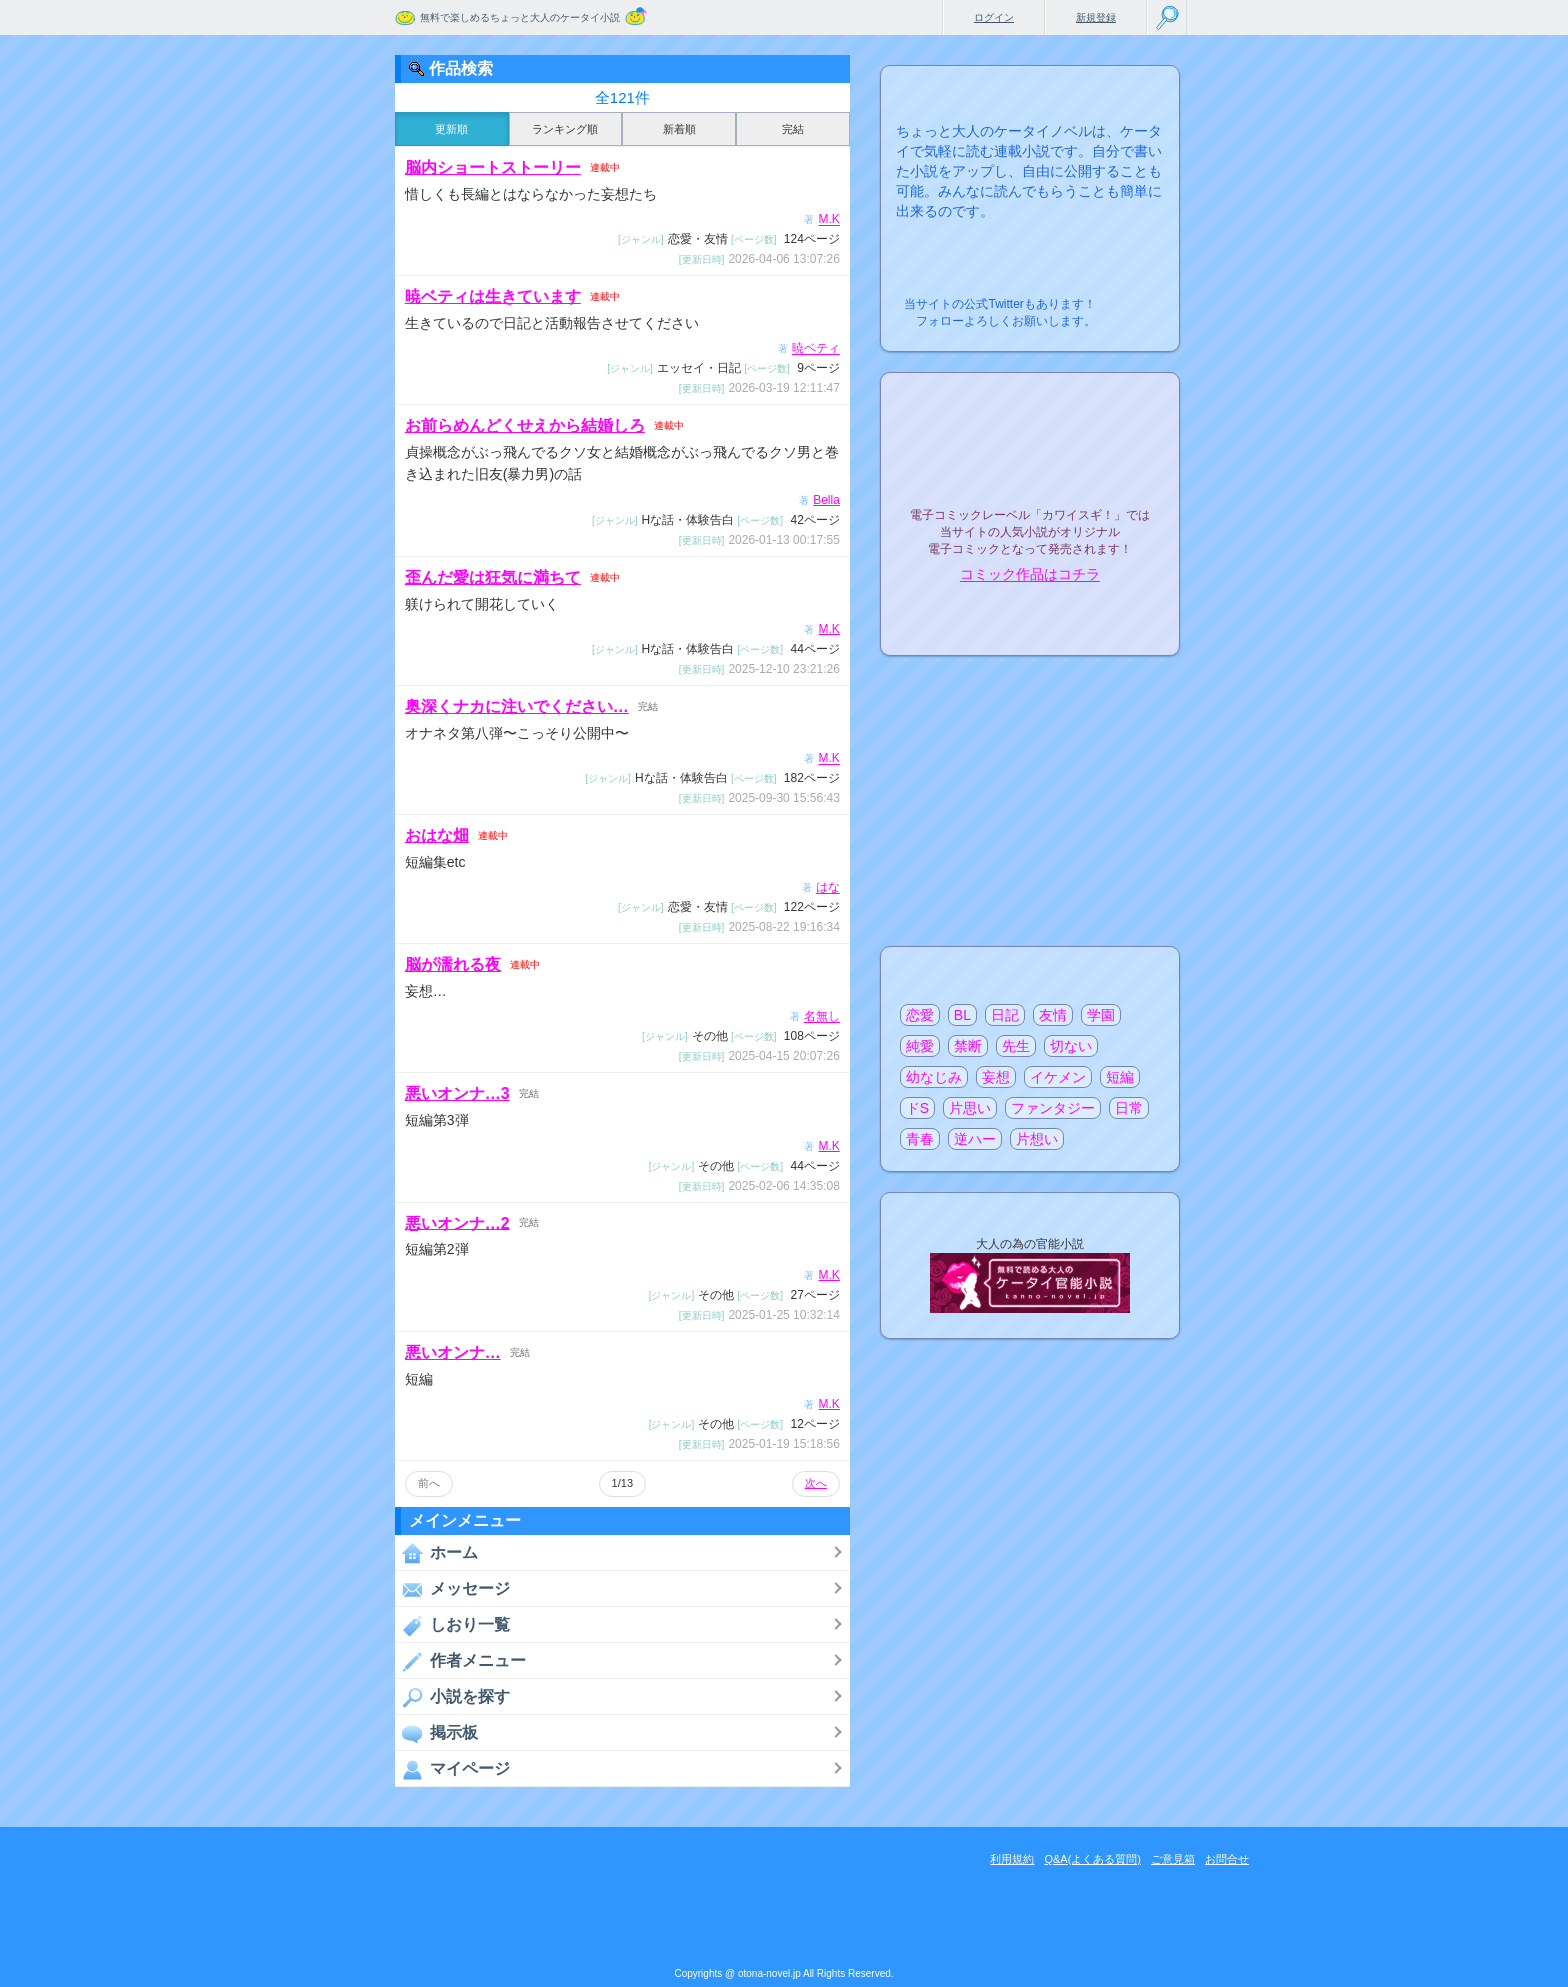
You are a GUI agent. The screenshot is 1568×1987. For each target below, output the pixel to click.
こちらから (1133, 298)
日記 (1005, 1015)
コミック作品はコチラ (1030, 575)
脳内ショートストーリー (493, 167)
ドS (917, 1108)
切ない (1071, 1046)
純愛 (920, 1046)
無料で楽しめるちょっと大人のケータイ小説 (520, 17)
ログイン (994, 17)
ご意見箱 (1173, 1859)
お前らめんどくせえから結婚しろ (525, 425)
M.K (828, 220)
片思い (970, 1108)
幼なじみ (934, 1077)
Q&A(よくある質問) (1092, 1859)
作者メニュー (460, 1661)
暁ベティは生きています (493, 296)
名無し (822, 1017)
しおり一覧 (452, 1625)
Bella (826, 500)
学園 (1101, 1015)
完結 (793, 129)
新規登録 (1096, 17)
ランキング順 (565, 129)
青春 (920, 1139)
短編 (1120, 1077)
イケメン (1058, 1077)
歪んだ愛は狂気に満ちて (493, 577)
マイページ (452, 1769)
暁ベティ (816, 349)
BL (962, 1015)
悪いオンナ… (453, 1352)
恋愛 (920, 1015)
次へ (816, 1483)
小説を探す (452, 1697)
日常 (1129, 1108)
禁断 (968, 1046)
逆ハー (975, 1139)
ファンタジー (1053, 1108)
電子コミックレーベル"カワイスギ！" (1030, 462)
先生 (1016, 1046)
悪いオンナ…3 (457, 1093)
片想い (1037, 1139)
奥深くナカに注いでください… (517, 706)
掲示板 (436, 1733)
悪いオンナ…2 (457, 1222)
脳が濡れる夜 (453, 964)
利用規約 (1012, 1859)
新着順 (679, 129)
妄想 (996, 1077)
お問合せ (1227, 1859)
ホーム (436, 1553)
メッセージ (452, 1589)
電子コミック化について (1030, 617)
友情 (1053, 1015)
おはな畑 (437, 835)
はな (828, 888)
